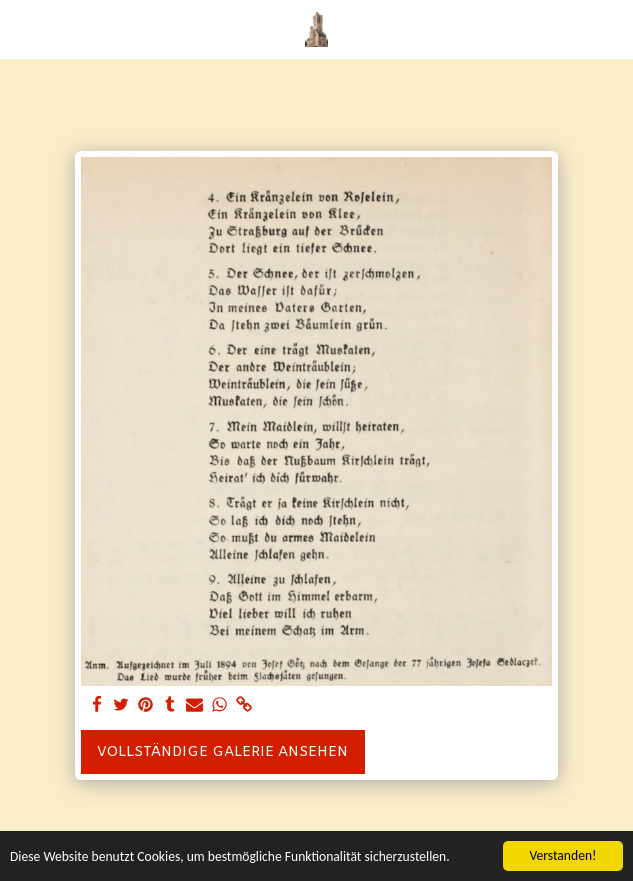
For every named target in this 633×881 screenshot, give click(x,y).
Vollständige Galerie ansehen (222, 752)
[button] (22, 28)
